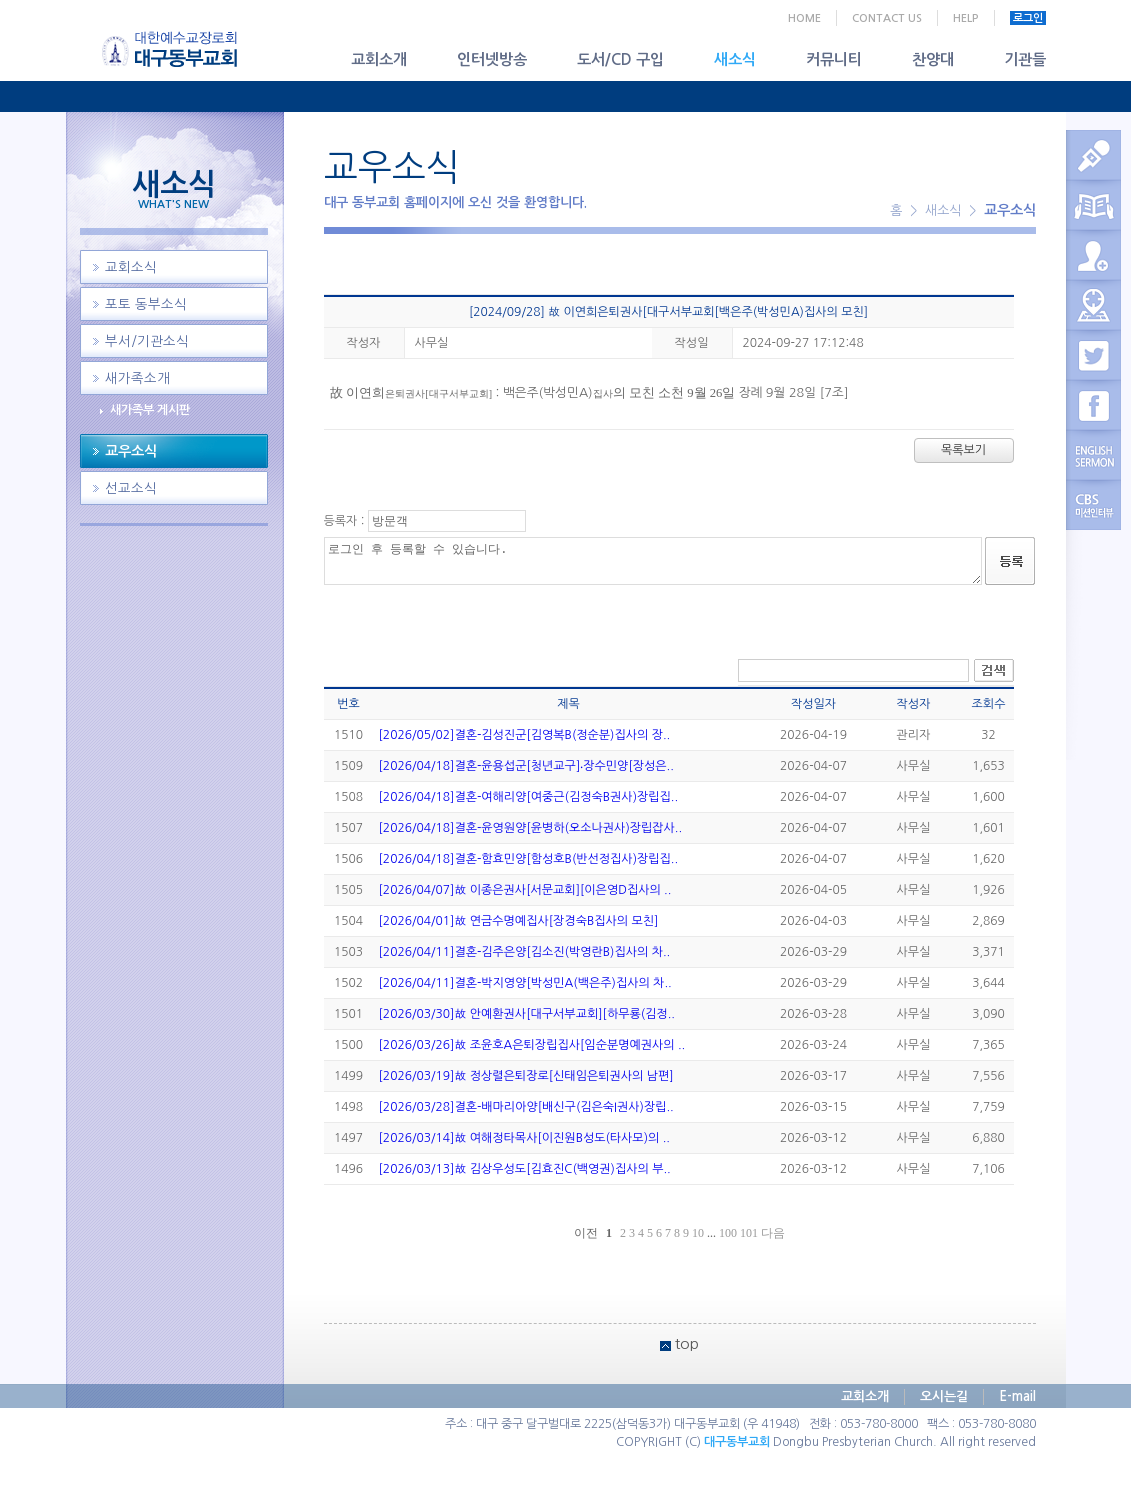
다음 (773, 1233)
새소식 (735, 59)
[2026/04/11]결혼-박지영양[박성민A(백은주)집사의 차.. (525, 983)
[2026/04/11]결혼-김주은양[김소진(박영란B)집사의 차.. (525, 952)
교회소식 (131, 267)
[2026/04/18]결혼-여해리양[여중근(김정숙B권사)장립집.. (529, 797)
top (687, 1343)
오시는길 (944, 1396)
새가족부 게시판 (150, 410)
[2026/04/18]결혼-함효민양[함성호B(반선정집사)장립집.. (529, 859)
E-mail (1017, 1396)
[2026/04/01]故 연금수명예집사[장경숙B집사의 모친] (519, 921)
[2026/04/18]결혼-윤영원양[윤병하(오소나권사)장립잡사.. (531, 828)
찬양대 (933, 59)
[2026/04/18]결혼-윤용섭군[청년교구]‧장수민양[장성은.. (526, 766)
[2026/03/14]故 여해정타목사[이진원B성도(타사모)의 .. (524, 1138)
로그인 (1028, 18)
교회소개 (379, 59)
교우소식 (131, 451)
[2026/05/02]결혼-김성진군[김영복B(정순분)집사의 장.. (525, 735)
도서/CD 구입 (620, 59)
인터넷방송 (492, 59)
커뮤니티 (834, 59)
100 (728, 1233)
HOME (804, 18)
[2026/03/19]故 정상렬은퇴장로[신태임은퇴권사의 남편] (526, 1076)
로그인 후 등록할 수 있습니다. (653, 561)
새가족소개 (137, 378)
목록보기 (963, 450)
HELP (966, 18)
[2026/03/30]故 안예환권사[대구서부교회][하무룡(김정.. (527, 1014)
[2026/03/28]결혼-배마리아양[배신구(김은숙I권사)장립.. (526, 1107)
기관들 (1025, 59)
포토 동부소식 (146, 304)
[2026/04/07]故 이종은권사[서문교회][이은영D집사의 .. (525, 890)
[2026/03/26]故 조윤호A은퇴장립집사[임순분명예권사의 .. (532, 1045)
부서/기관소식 (147, 341)
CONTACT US (887, 18)
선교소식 (131, 488)
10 (698, 1233)
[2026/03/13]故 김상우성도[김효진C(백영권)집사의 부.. (525, 1169)
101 (749, 1233)
